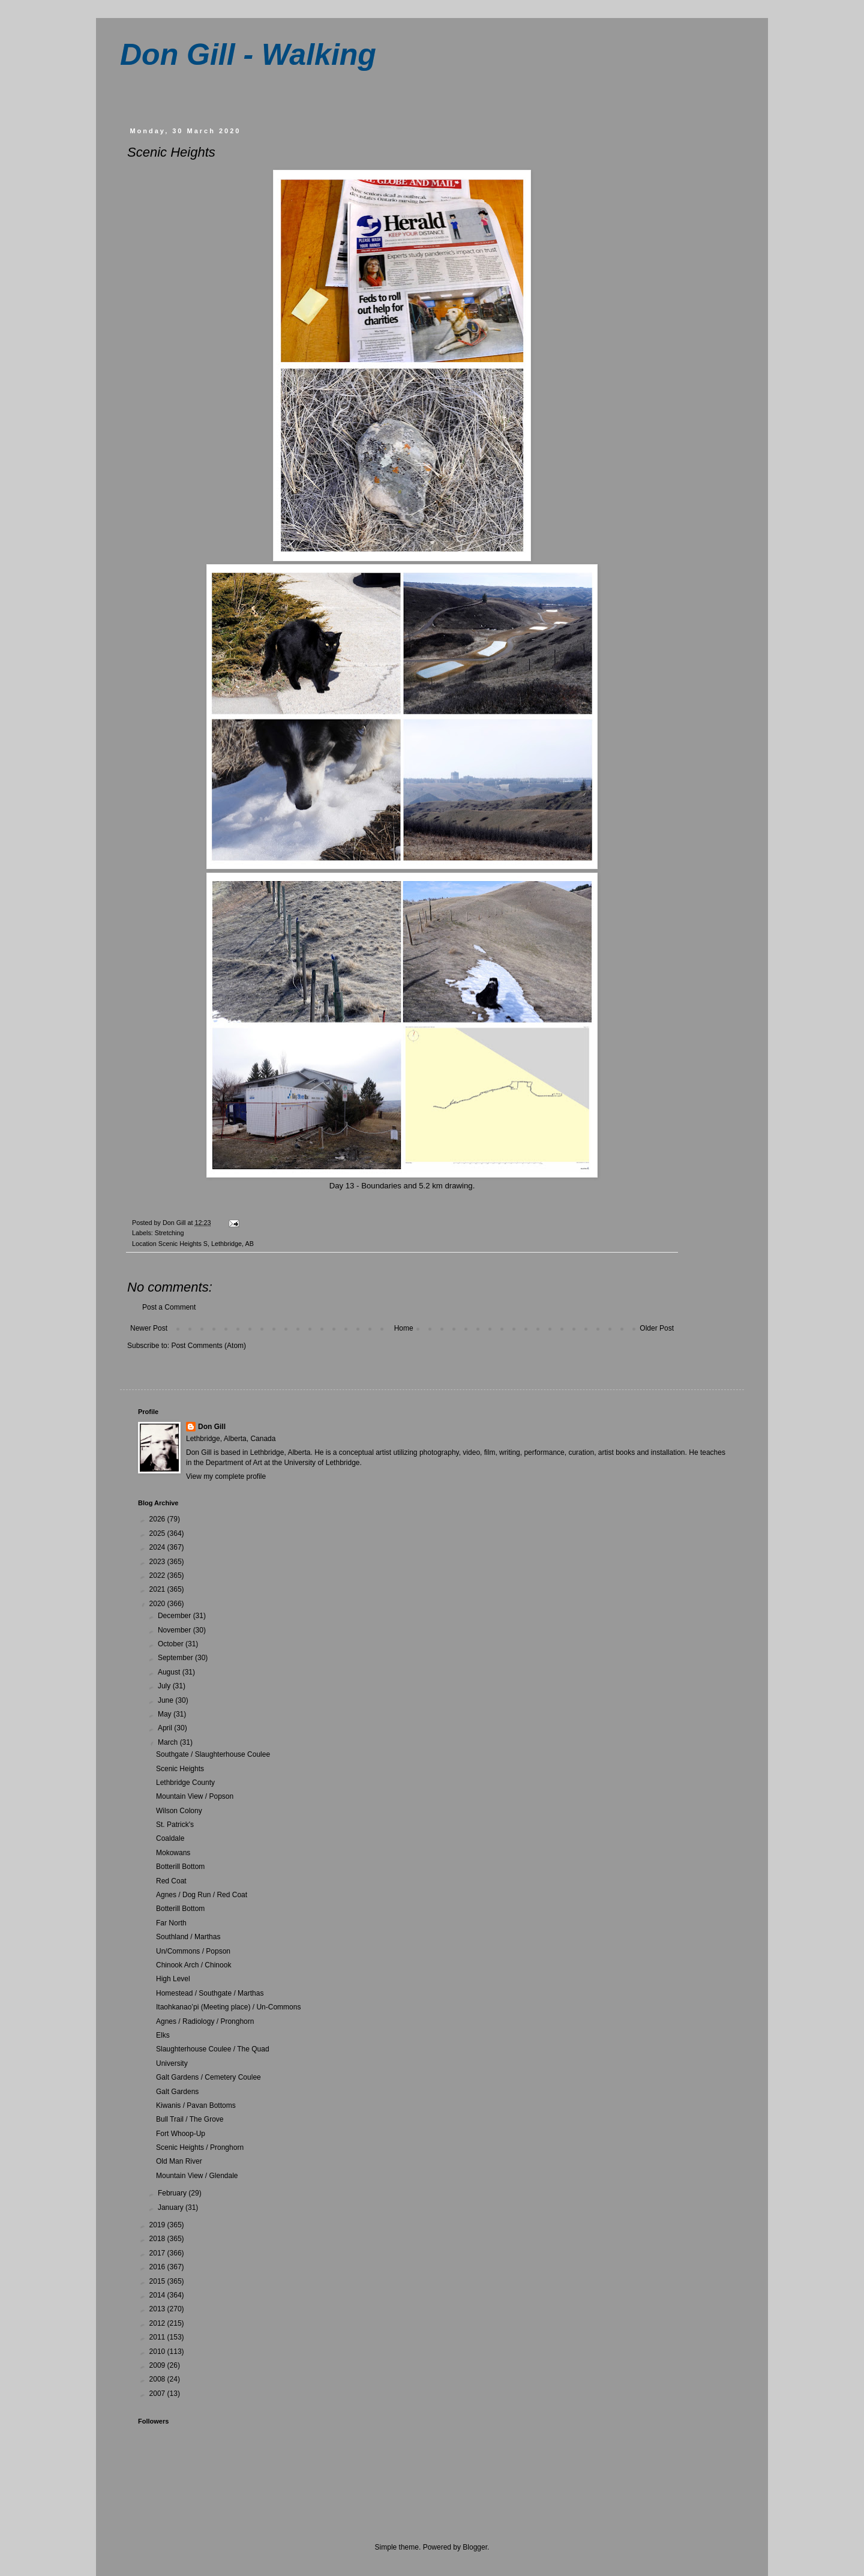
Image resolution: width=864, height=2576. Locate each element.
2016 (158, 2267)
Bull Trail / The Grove (190, 2119)
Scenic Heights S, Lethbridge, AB (206, 1243)
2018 (158, 2238)
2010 (158, 2351)
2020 (158, 1603)
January (171, 2207)
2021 (158, 1589)
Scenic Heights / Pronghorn (200, 2147)
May (165, 1714)
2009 (158, 2365)
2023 (158, 1561)
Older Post (657, 1328)
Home (403, 1328)
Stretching (169, 1232)
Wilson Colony (179, 1811)
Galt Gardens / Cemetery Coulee (208, 2077)
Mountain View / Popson (194, 1796)
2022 (158, 1575)
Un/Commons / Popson (193, 1951)
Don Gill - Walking (248, 54)
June (166, 1700)
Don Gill (212, 1426)
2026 (158, 1519)
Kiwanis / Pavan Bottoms (196, 2105)
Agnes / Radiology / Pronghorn (205, 2021)
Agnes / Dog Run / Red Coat (201, 1895)
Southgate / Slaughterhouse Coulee (213, 1754)
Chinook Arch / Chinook (193, 1965)
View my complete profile (226, 1476)
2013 (158, 2309)
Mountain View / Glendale (197, 2175)
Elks (163, 2035)
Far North (171, 1923)
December (175, 1616)
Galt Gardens (177, 2091)
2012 (158, 2323)
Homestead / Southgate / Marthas (209, 1993)
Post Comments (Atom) (208, 1345)
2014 (158, 2295)
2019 (158, 2225)
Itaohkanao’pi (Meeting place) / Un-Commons (228, 2007)
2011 (158, 2337)
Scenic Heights (180, 1769)
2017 (158, 2253)
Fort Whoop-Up (180, 2133)
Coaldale (170, 1838)
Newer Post (148, 1328)
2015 (158, 2281)
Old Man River (179, 2161)
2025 (158, 1533)
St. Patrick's (175, 1824)
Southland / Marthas (188, 1937)
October (171, 1644)
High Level (173, 1979)
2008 (158, 2379)
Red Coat (171, 1881)
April (166, 1728)
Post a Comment (169, 1307)
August (170, 1672)
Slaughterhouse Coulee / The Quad (212, 2049)
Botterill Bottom (180, 1866)
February (173, 2193)
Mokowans (173, 1853)
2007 (158, 2393)
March (169, 1742)
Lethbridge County (185, 1782)
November (175, 1630)
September (176, 1658)
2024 (158, 1547)
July (165, 1686)
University (172, 2063)
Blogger (475, 2547)
